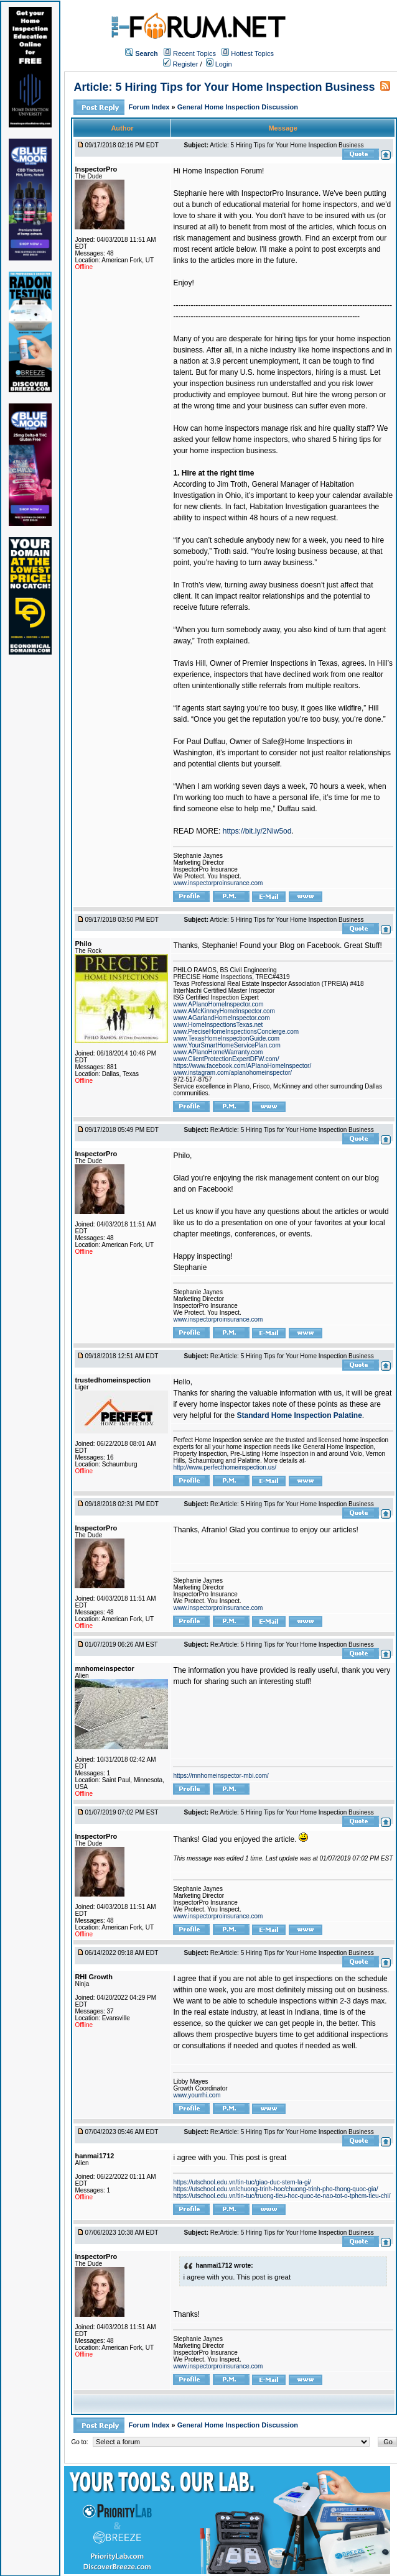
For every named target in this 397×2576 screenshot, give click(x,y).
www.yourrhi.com (196, 2095)
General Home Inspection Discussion (237, 107)
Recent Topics (194, 53)
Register (180, 64)
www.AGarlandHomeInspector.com (221, 1017)
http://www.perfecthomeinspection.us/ (224, 1467)
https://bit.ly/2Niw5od (257, 831)
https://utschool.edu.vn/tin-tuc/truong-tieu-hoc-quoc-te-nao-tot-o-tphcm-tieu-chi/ (281, 2195)
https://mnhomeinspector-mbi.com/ (220, 1775)
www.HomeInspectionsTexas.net (218, 1024)
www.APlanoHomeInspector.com (218, 1004)
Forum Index (149, 107)
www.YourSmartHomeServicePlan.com (226, 1045)
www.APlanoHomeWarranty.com (218, 1052)
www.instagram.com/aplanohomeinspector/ (232, 1072)
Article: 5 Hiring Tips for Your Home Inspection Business (224, 87)
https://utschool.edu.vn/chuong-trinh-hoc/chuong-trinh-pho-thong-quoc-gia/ (275, 2189)
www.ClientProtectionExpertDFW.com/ (226, 1059)
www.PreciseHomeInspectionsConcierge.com (236, 1031)
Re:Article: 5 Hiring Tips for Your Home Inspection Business (292, 1129)
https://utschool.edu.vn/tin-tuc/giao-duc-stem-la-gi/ (242, 2182)
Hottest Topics (252, 53)
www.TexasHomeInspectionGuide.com (226, 1038)
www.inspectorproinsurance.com (218, 883)
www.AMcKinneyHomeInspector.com (223, 1011)
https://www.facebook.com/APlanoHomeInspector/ (242, 1065)
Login (219, 64)
